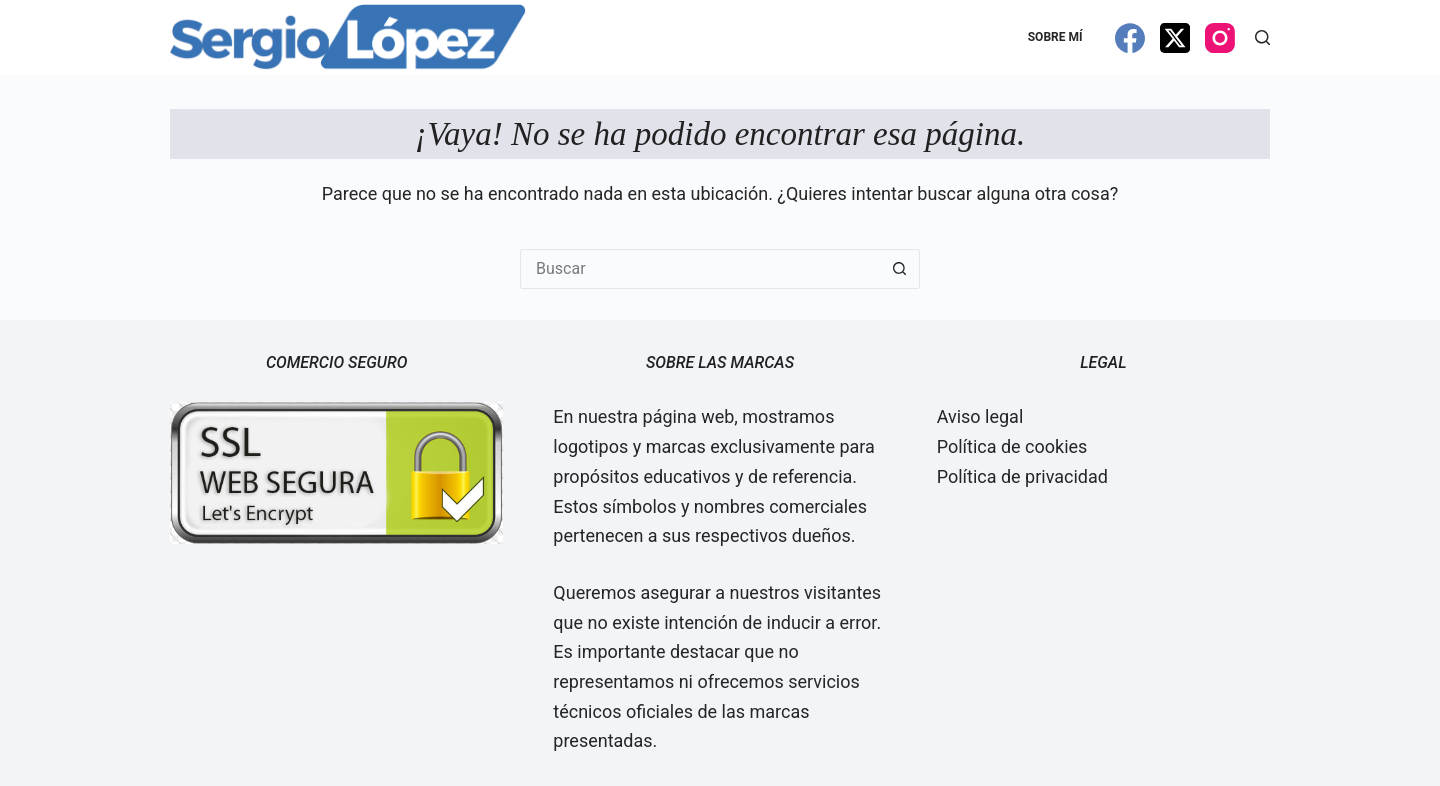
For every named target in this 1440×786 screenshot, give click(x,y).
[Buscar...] (700, 269)
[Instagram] (1220, 38)
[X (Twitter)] (1175, 38)
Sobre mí (1055, 37)
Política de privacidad (1022, 476)
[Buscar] (1262, 37)
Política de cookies (1012, 446)
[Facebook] (1130, 38)
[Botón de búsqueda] (900, 269)
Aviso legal (980, 416)
